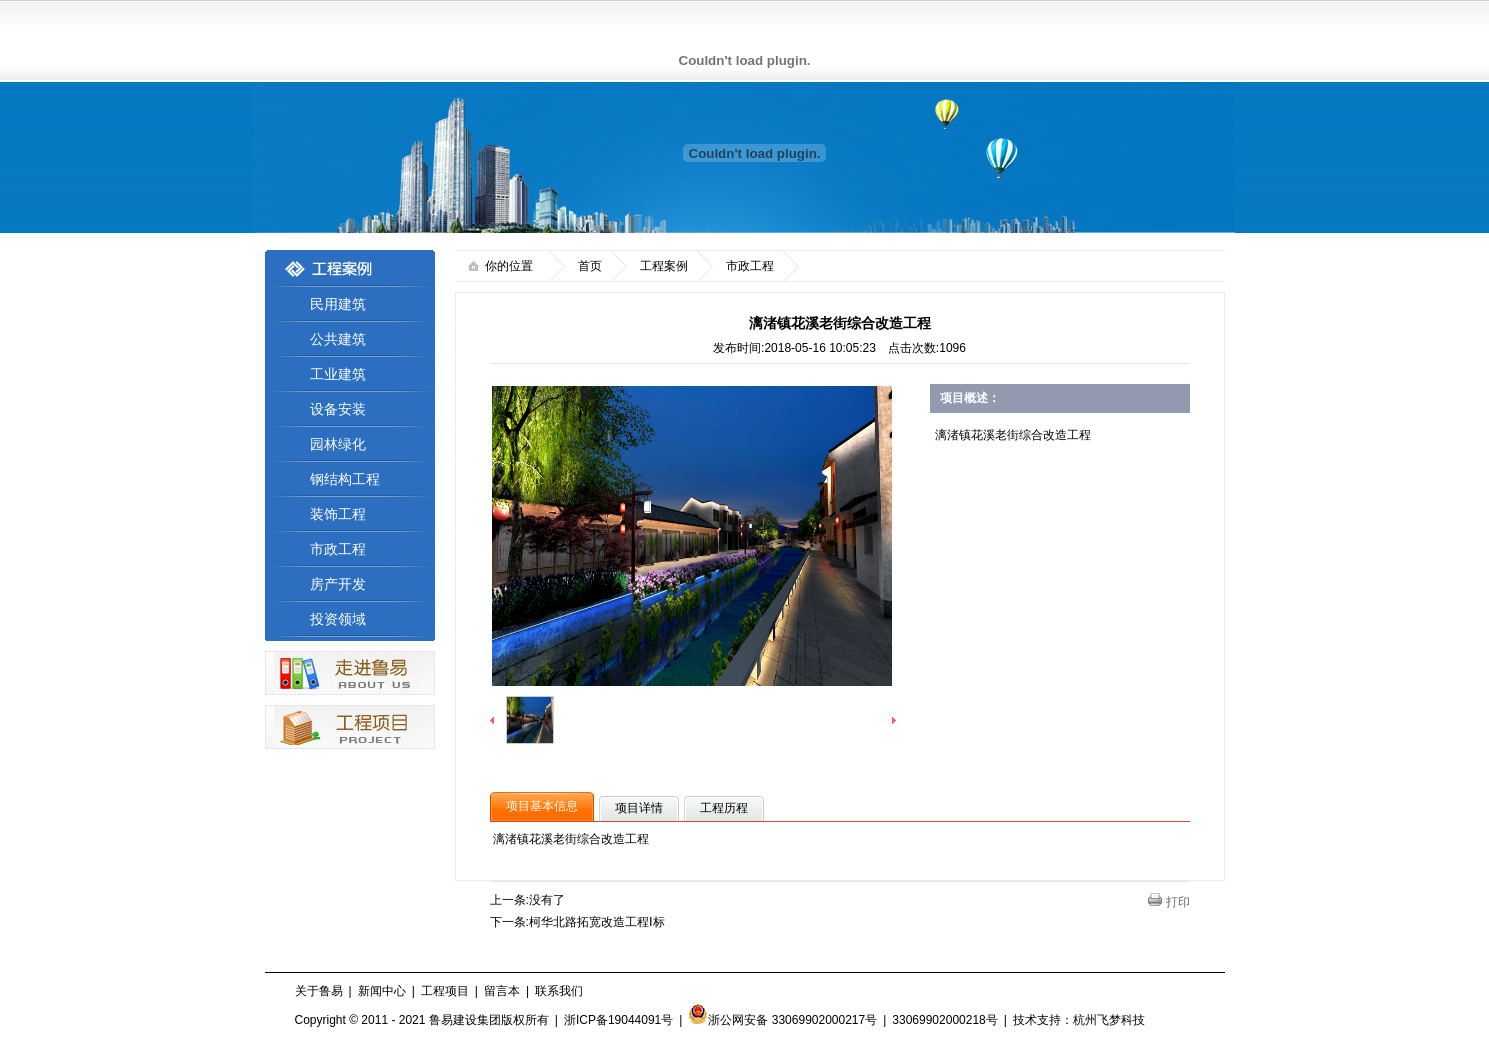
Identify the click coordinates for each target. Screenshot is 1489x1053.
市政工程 (338, 549)
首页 (590, 266)
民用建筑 (338, 304)
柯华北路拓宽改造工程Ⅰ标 (597, 922)
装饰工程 (338, 514)
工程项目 (445, 991)
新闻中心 (382, 991)
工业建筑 (338, 374)
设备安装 (338, 409)
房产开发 (338, 584)
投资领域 (338, 619)
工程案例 (664, 266)
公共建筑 (338, 339)
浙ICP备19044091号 (618, 1020)
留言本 (502, 991)
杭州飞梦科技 (1109, 1020)
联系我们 (559, 991)
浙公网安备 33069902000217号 (782, 1020)
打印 (1178, 902)
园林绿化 (338, 444)
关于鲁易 (319, 991)
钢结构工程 (345, 479)
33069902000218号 (944, 1020)
